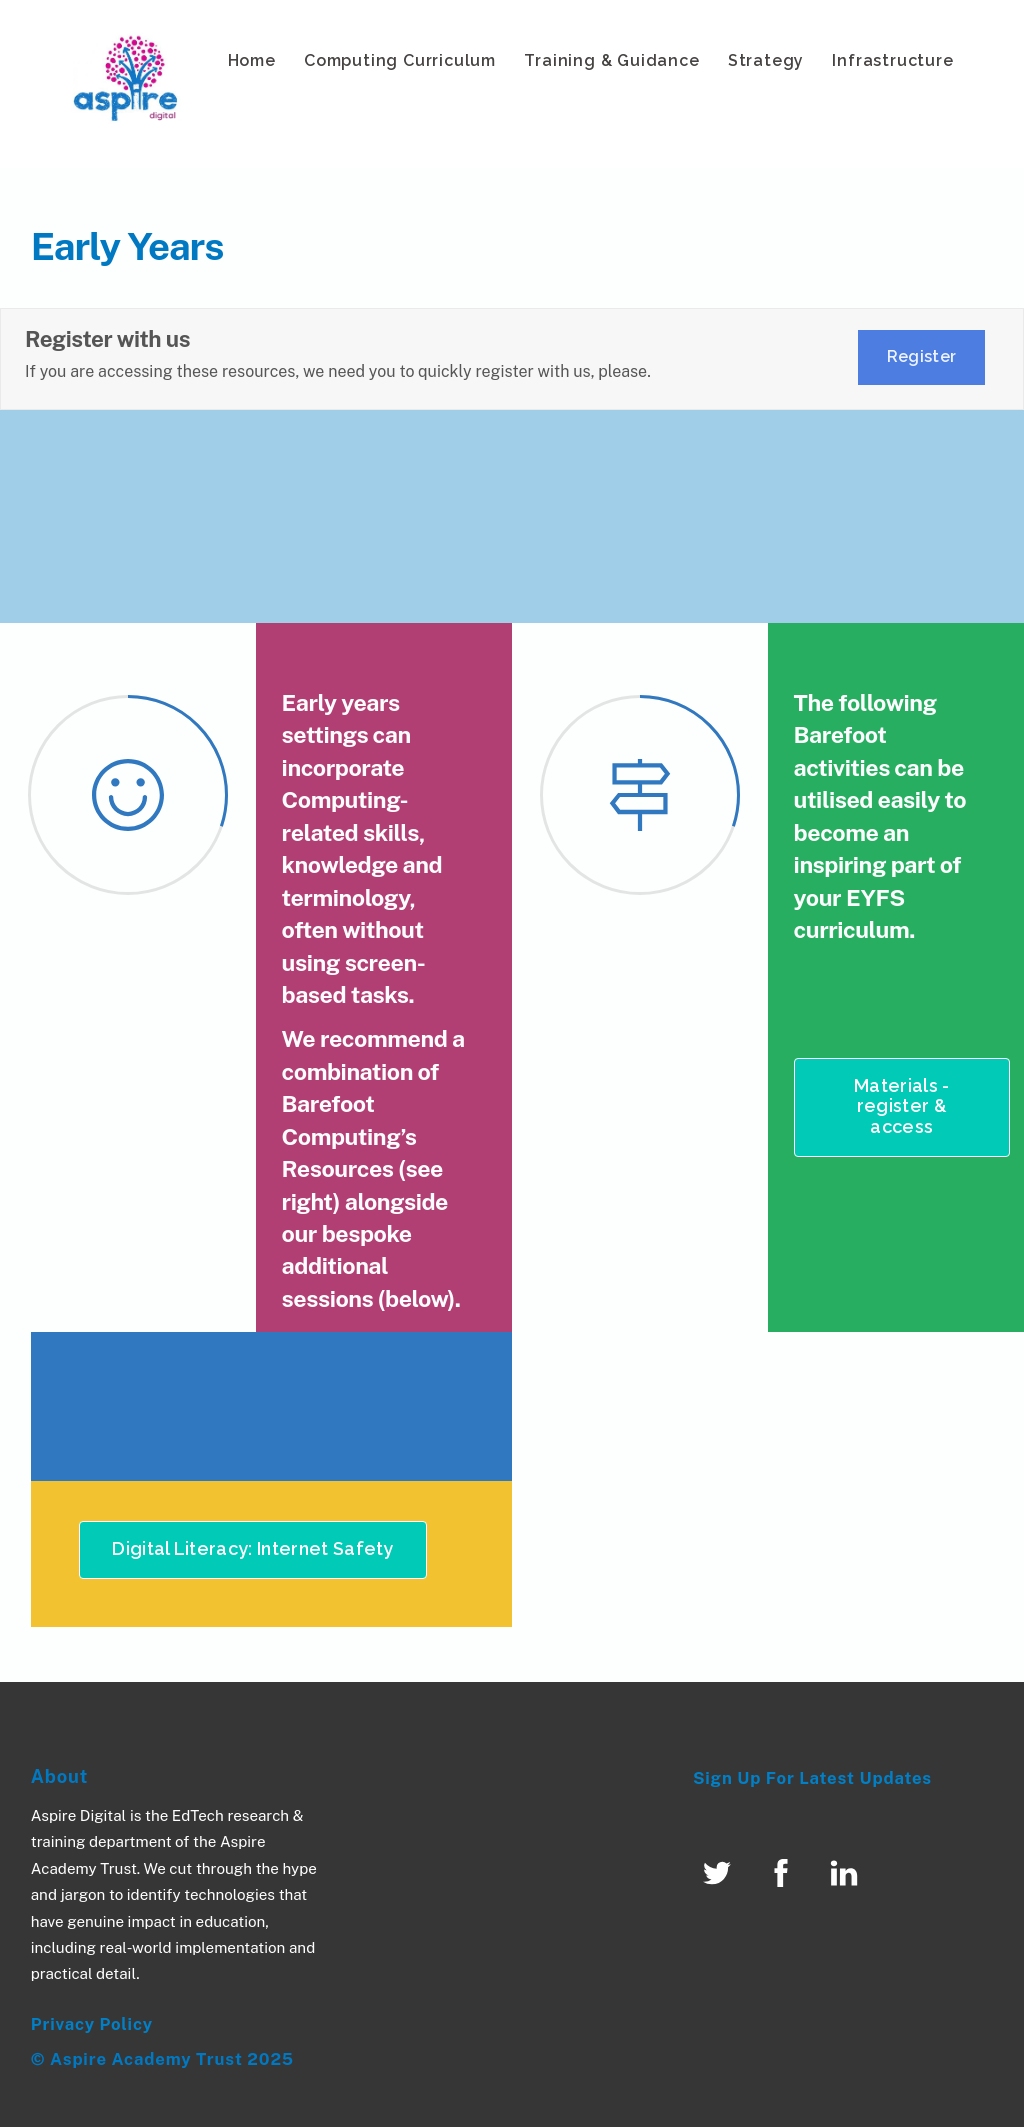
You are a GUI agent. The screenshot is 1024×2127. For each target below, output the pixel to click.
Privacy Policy (92, 2024)
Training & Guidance (611, 60)
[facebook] (784, 1871)
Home (252, 60)
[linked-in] (847, 1871)
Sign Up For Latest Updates (812, 1778)
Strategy (766, 60)
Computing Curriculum (400, 60)
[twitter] (720, 1871)
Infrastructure (892, 60)
